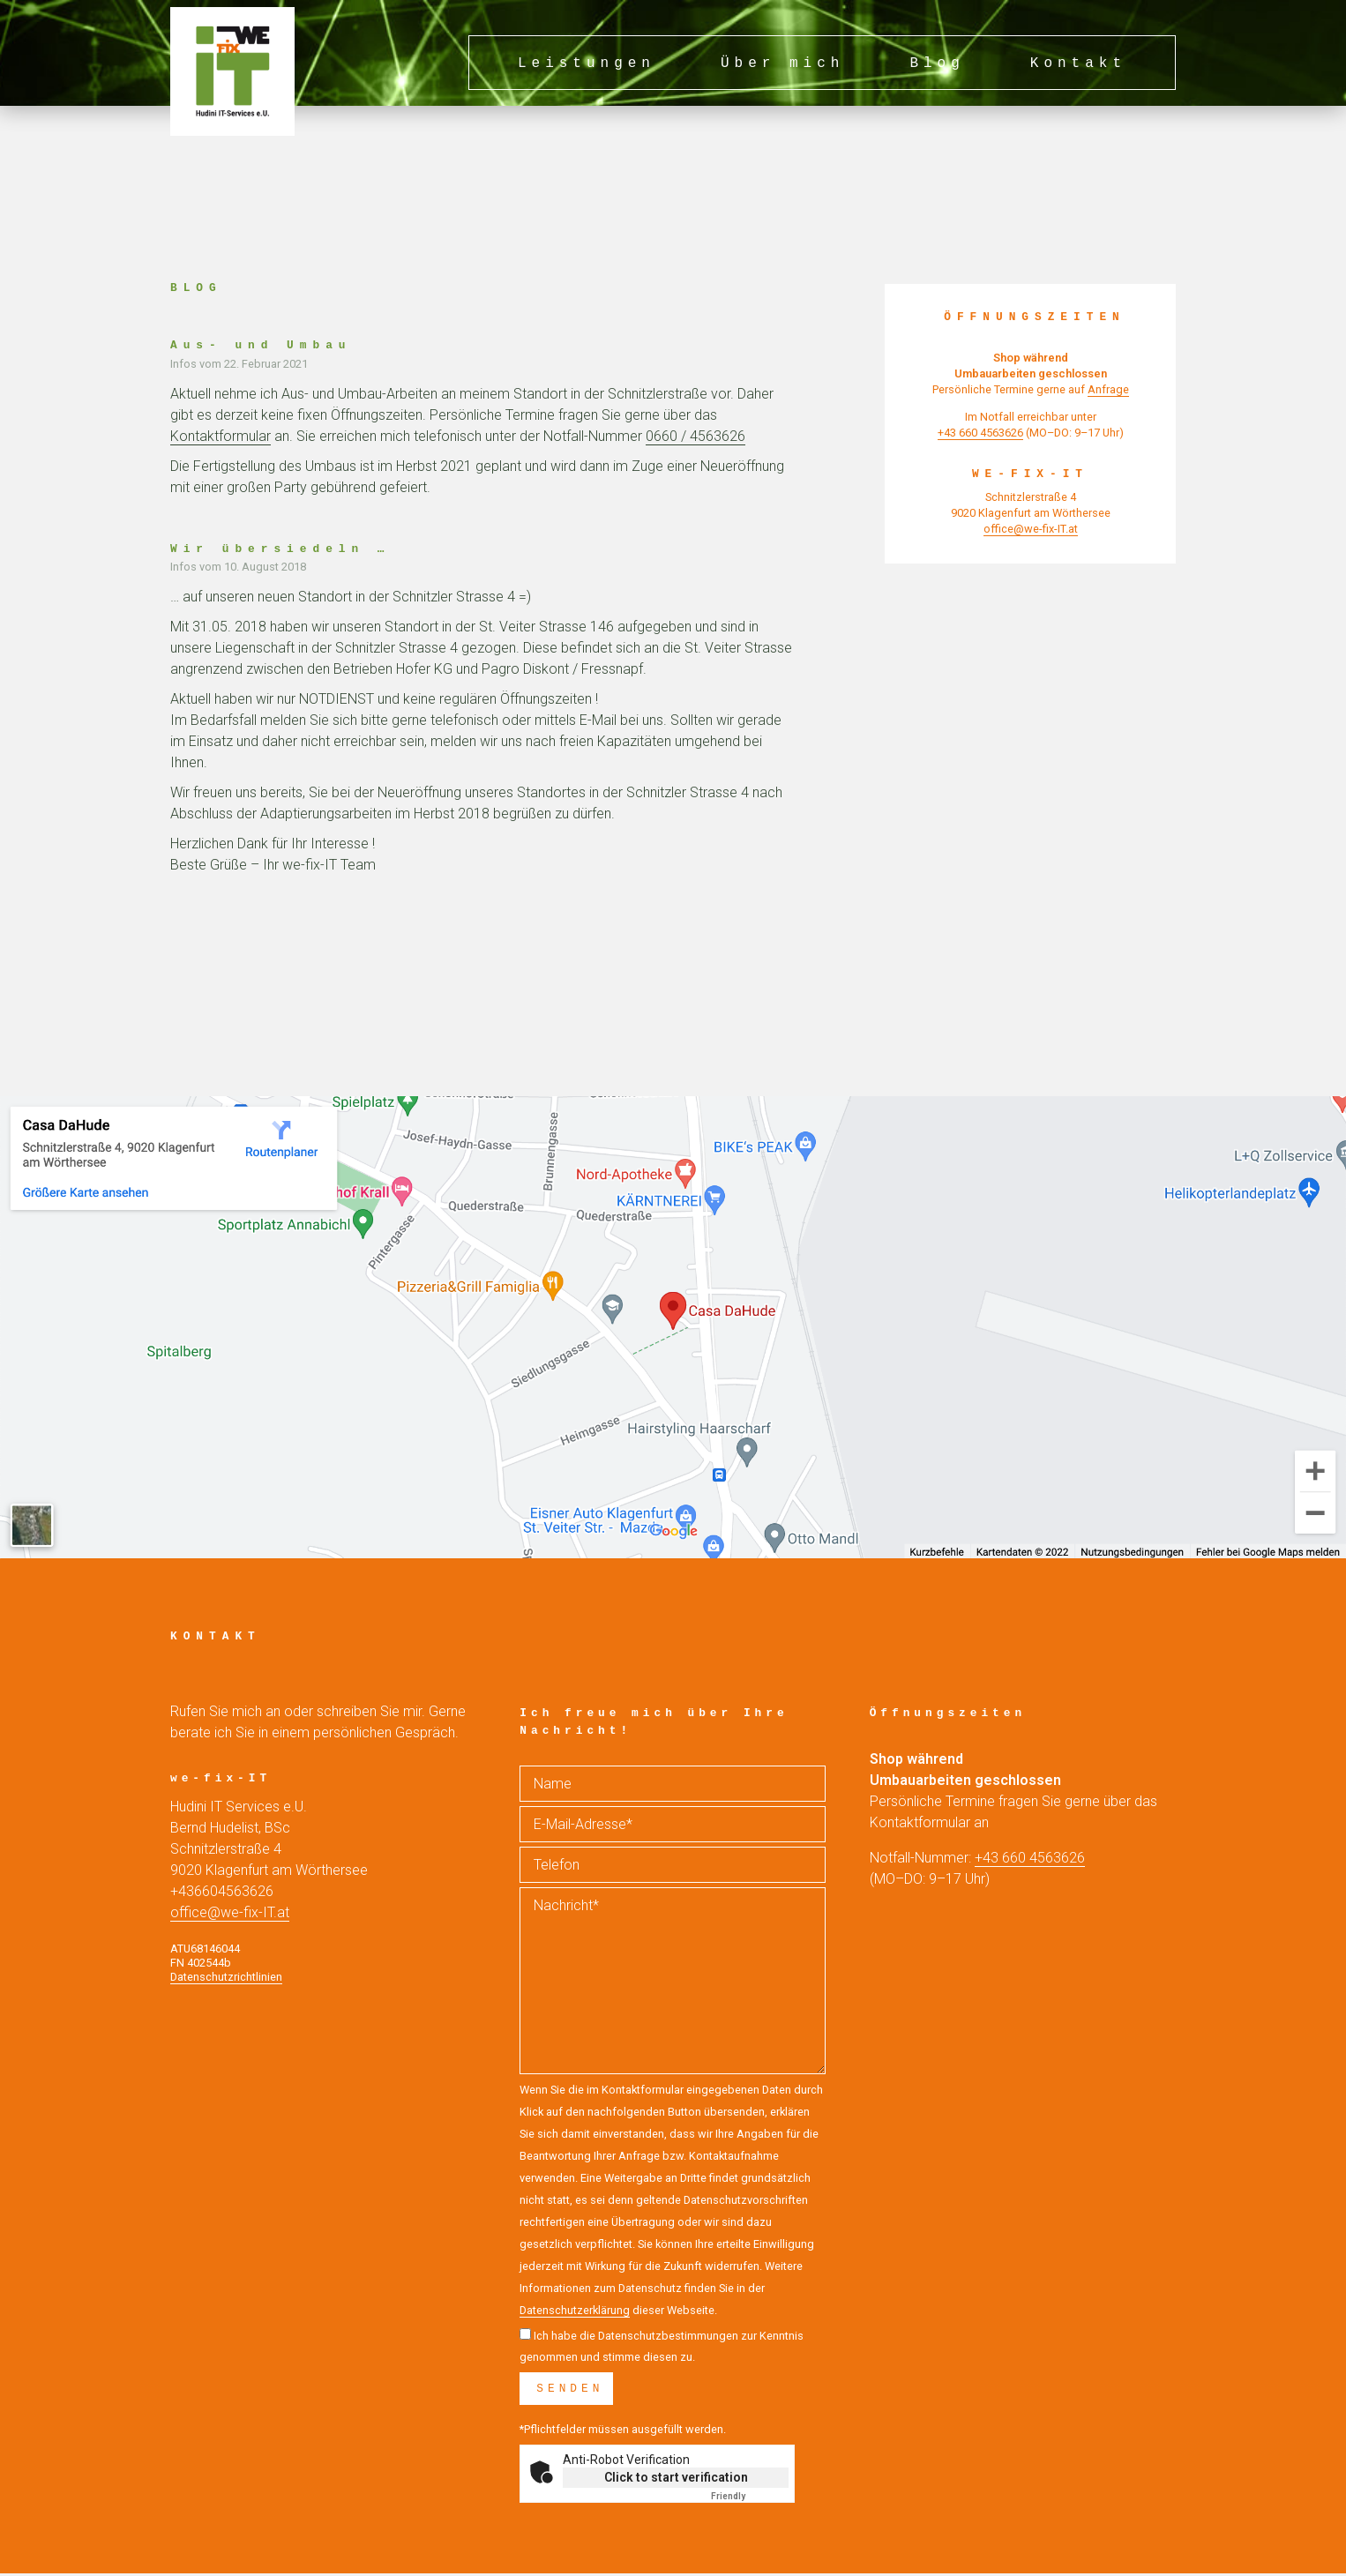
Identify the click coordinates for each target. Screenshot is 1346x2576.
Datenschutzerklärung (575, 2310)
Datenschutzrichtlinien (226, 1976)
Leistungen (586, 63)
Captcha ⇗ (750, 2499)
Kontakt (1078, 63)
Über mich (782, 63)
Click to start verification (676, 2480)
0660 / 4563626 (695, 436)
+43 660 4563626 (1030, 1857)
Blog (936, 63)
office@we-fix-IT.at (229, 1912)
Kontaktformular (220, 436)
